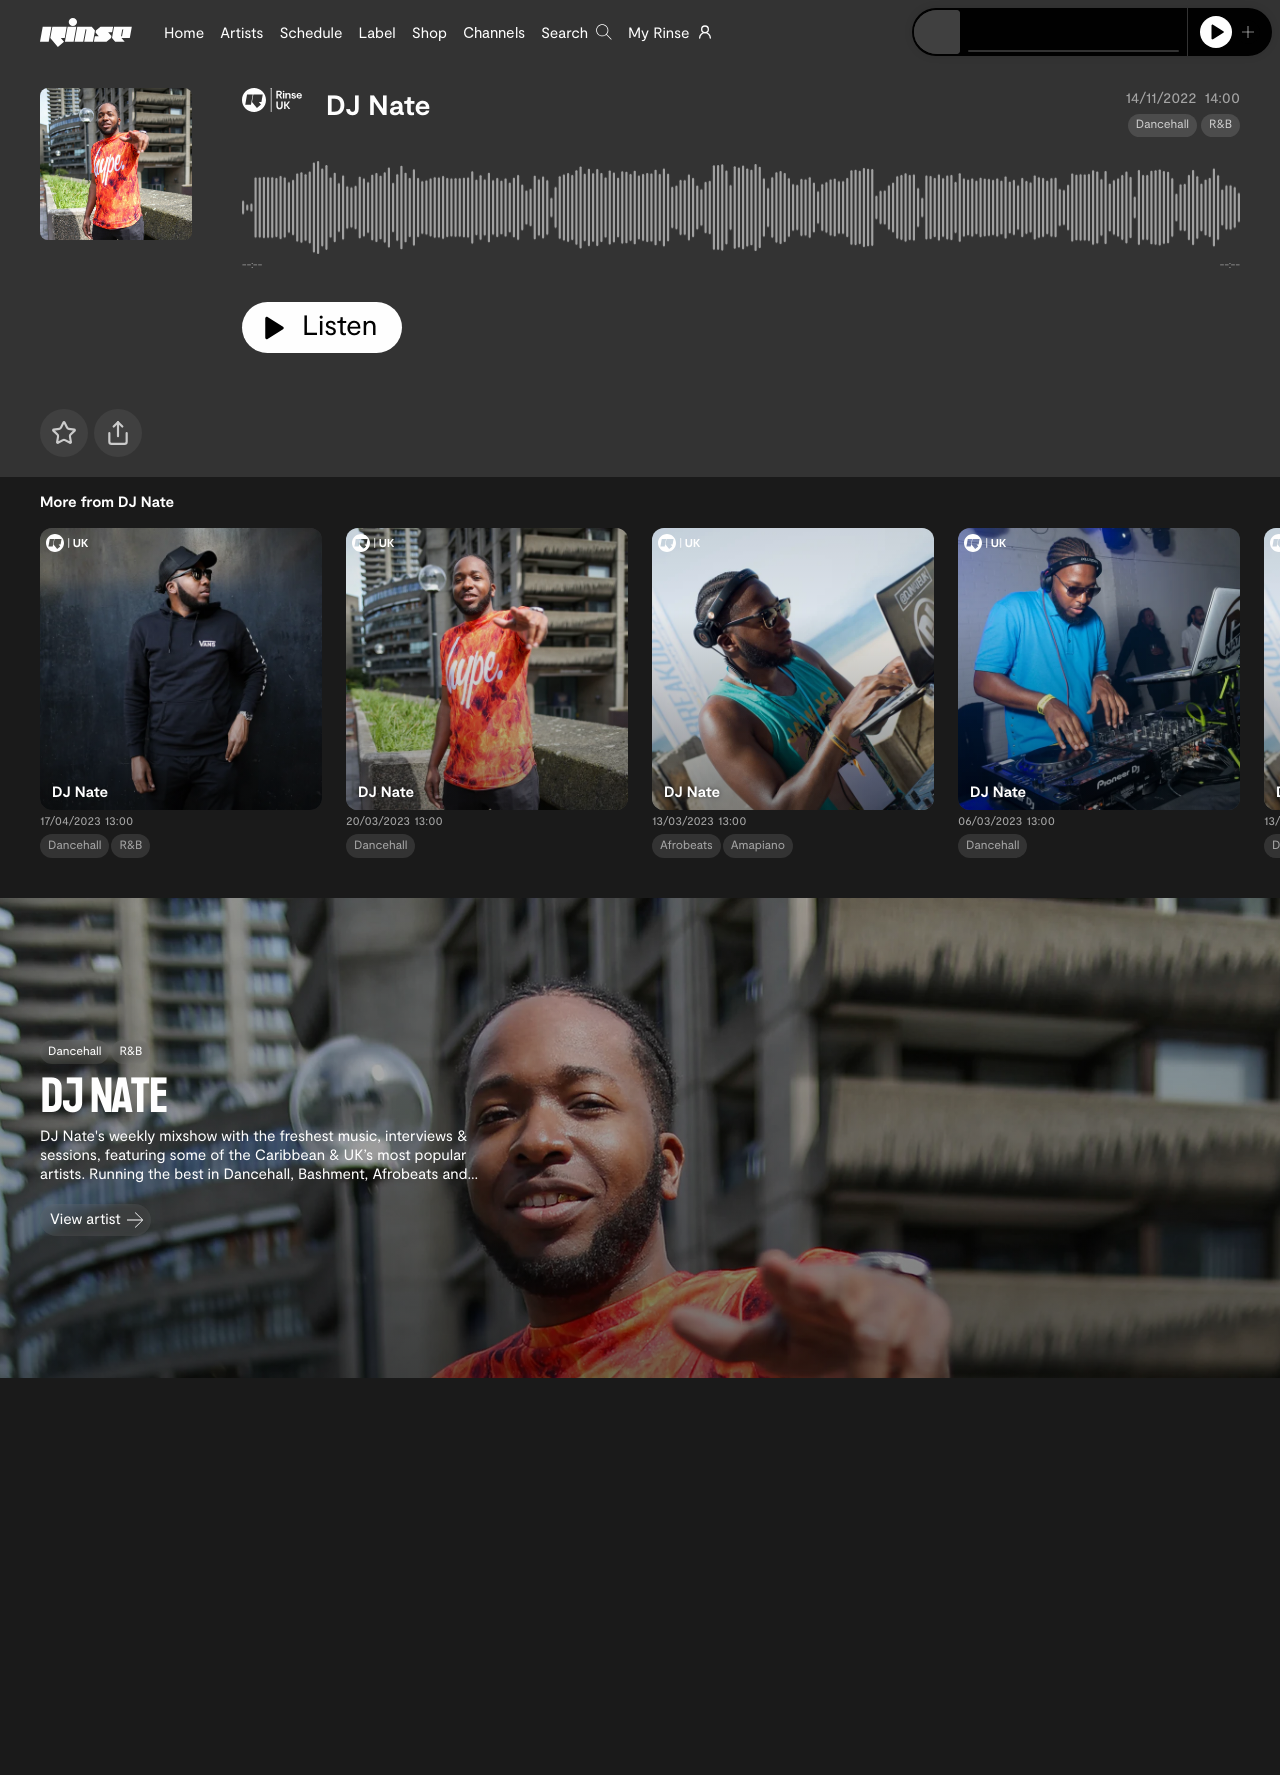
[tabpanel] (741, 212)
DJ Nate (378, 104)
